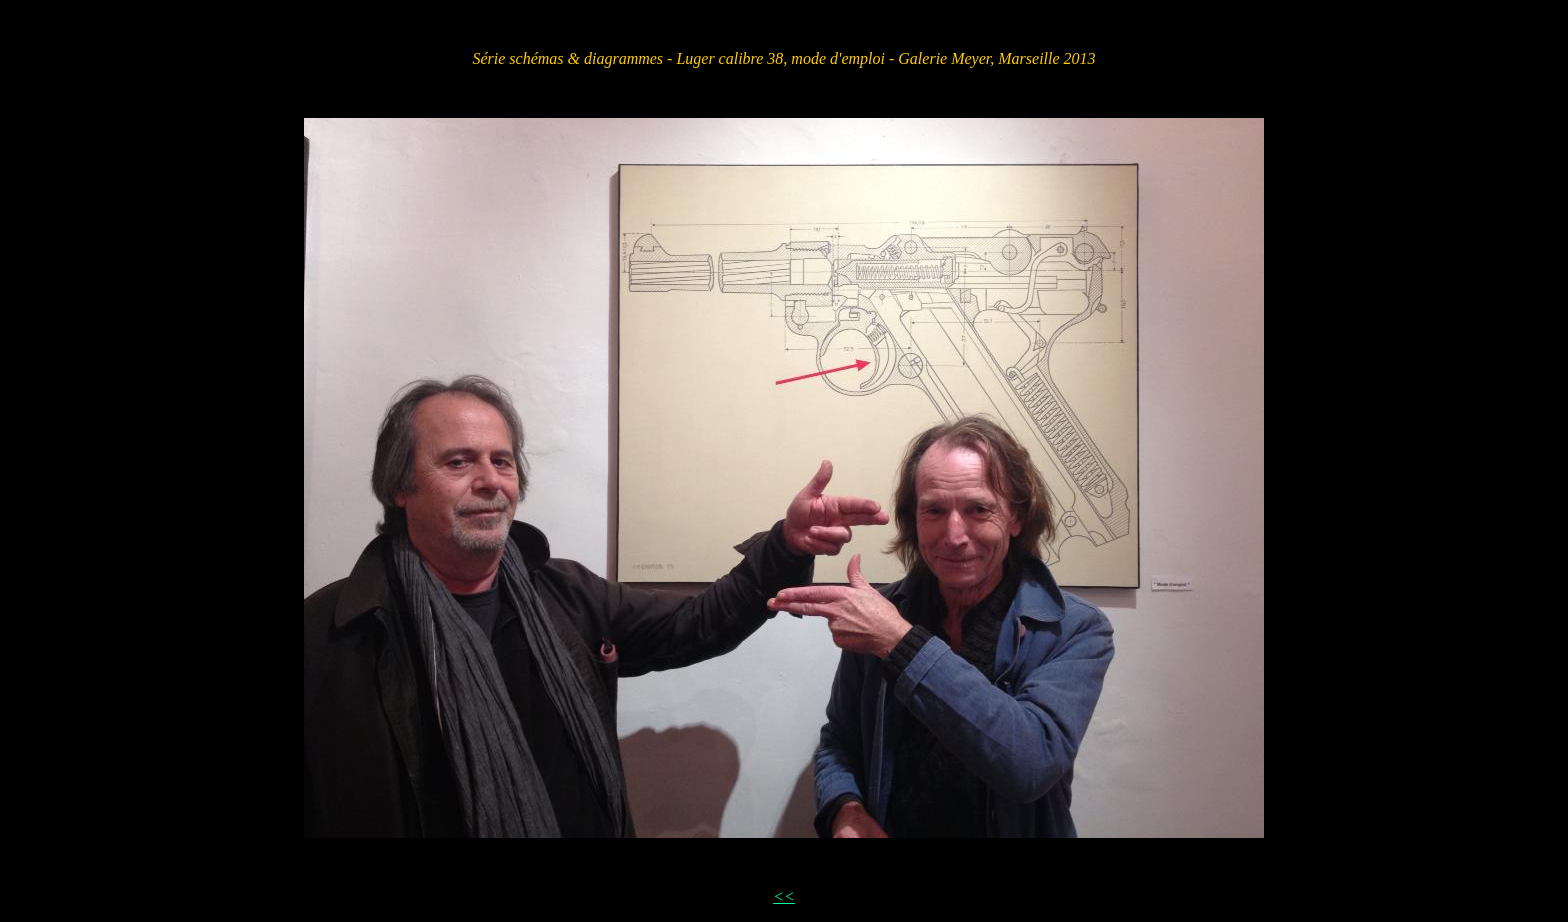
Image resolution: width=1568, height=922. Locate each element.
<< (784, 896)
